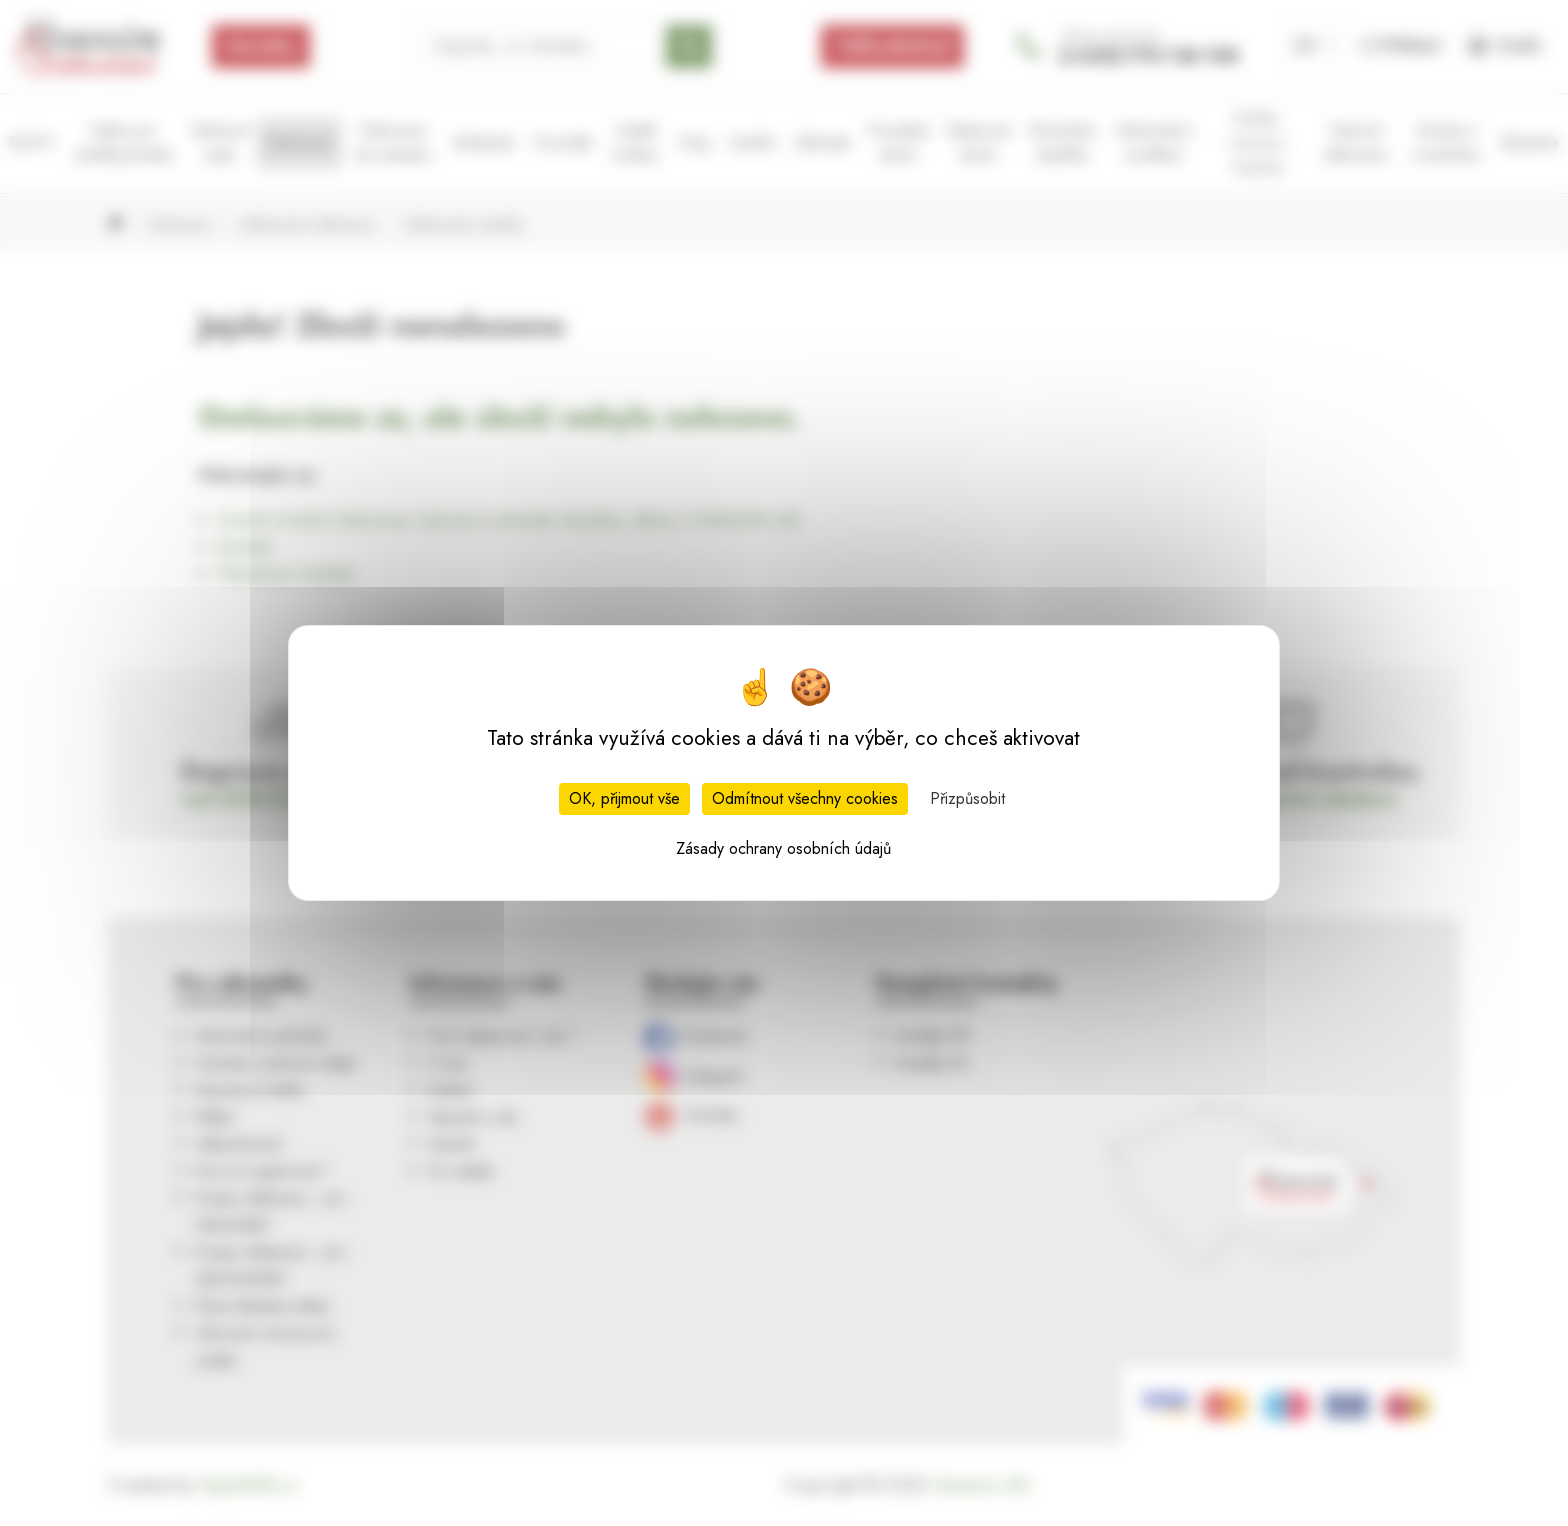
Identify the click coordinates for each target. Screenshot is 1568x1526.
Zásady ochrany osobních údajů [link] (783, 848)
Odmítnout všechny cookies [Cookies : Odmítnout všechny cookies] (805, 798)
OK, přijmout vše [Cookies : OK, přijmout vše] (624, 798)
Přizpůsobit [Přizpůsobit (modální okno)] (967, 798)
